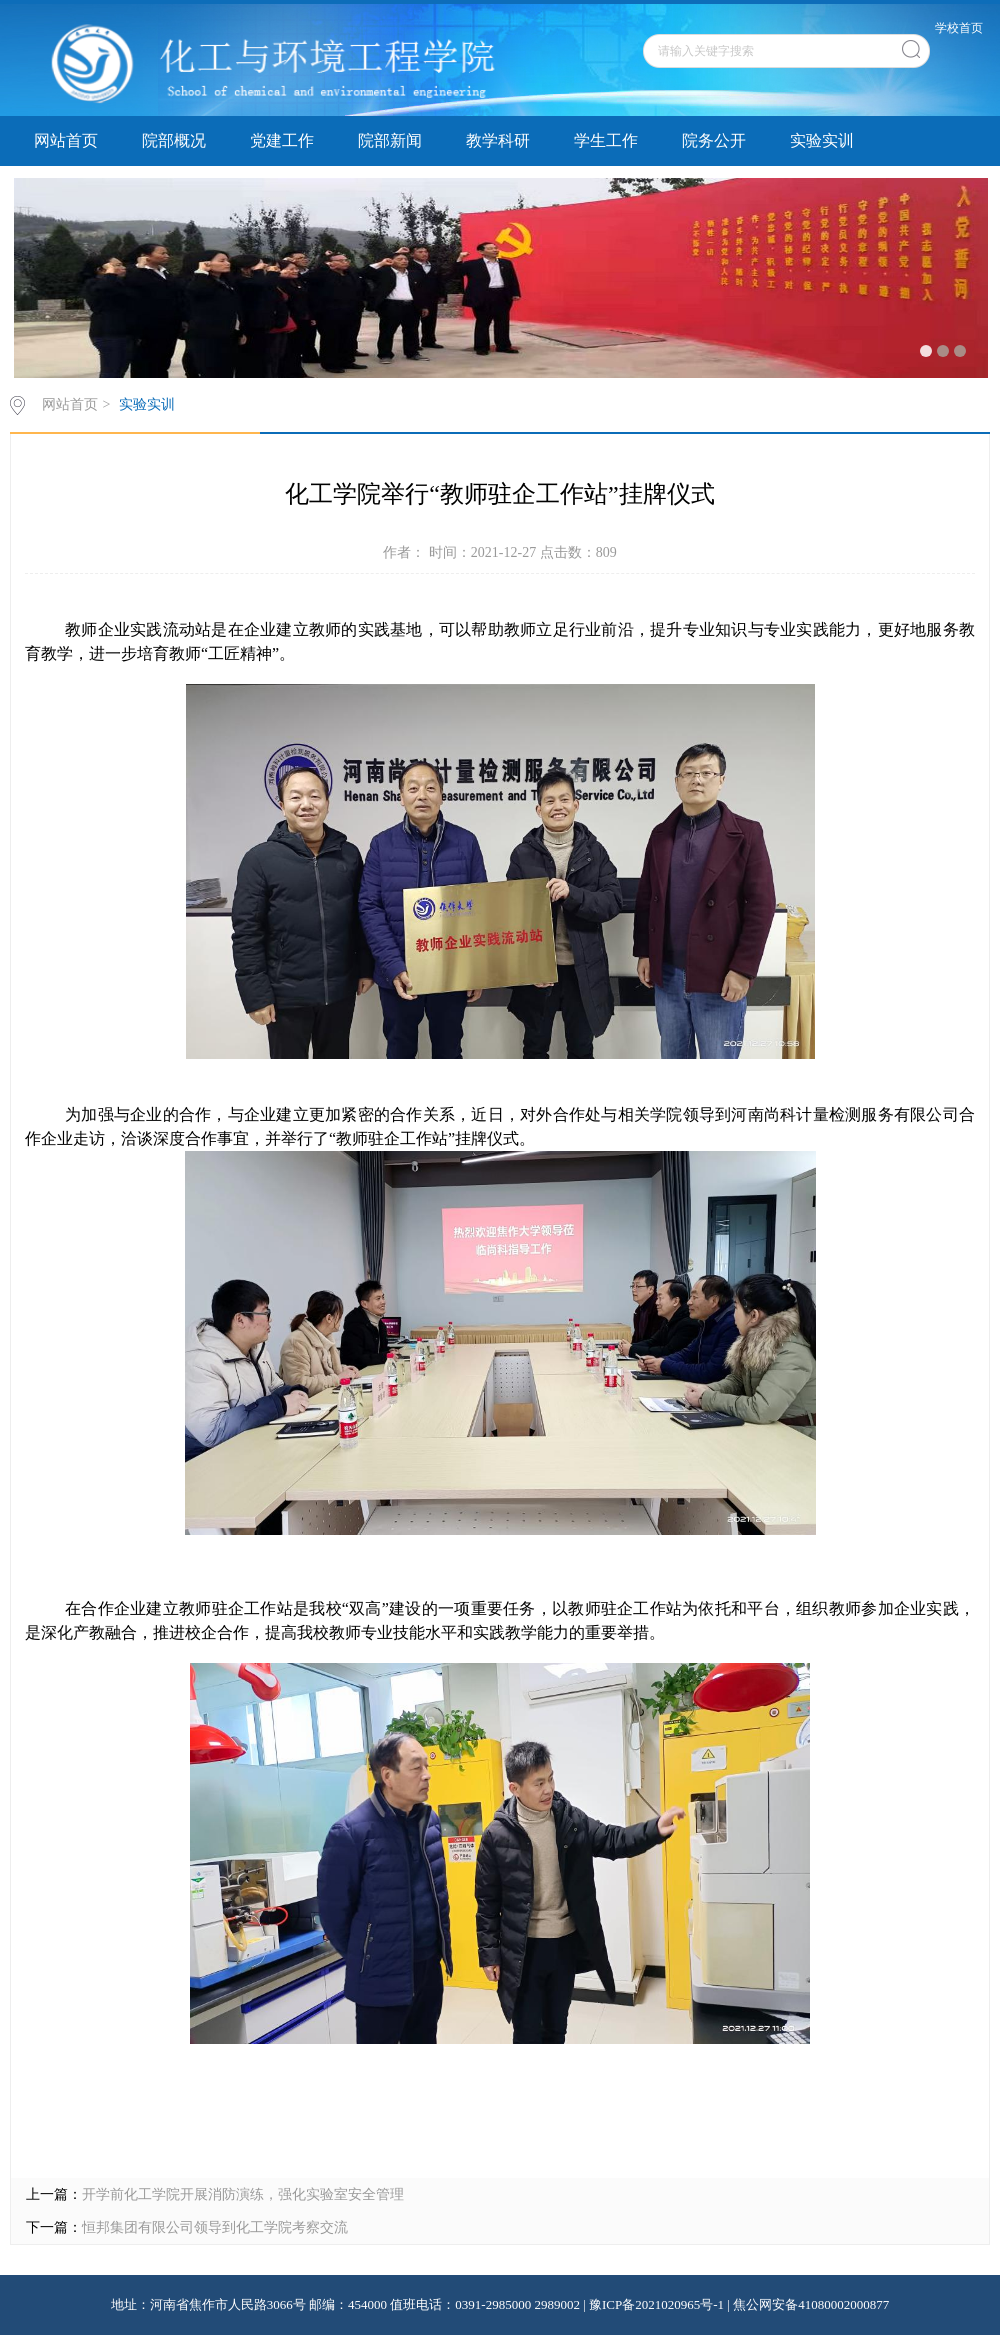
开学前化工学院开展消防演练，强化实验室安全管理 (243, 2194)
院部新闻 (390, 140)
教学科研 (498, 140)
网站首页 (66, 140)
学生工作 (606, 140)
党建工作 (282, 140)
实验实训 (822, 140)
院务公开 (714, 140)
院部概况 (174, 140)
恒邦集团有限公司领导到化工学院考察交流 (215, 2227)
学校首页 (959, 28)
